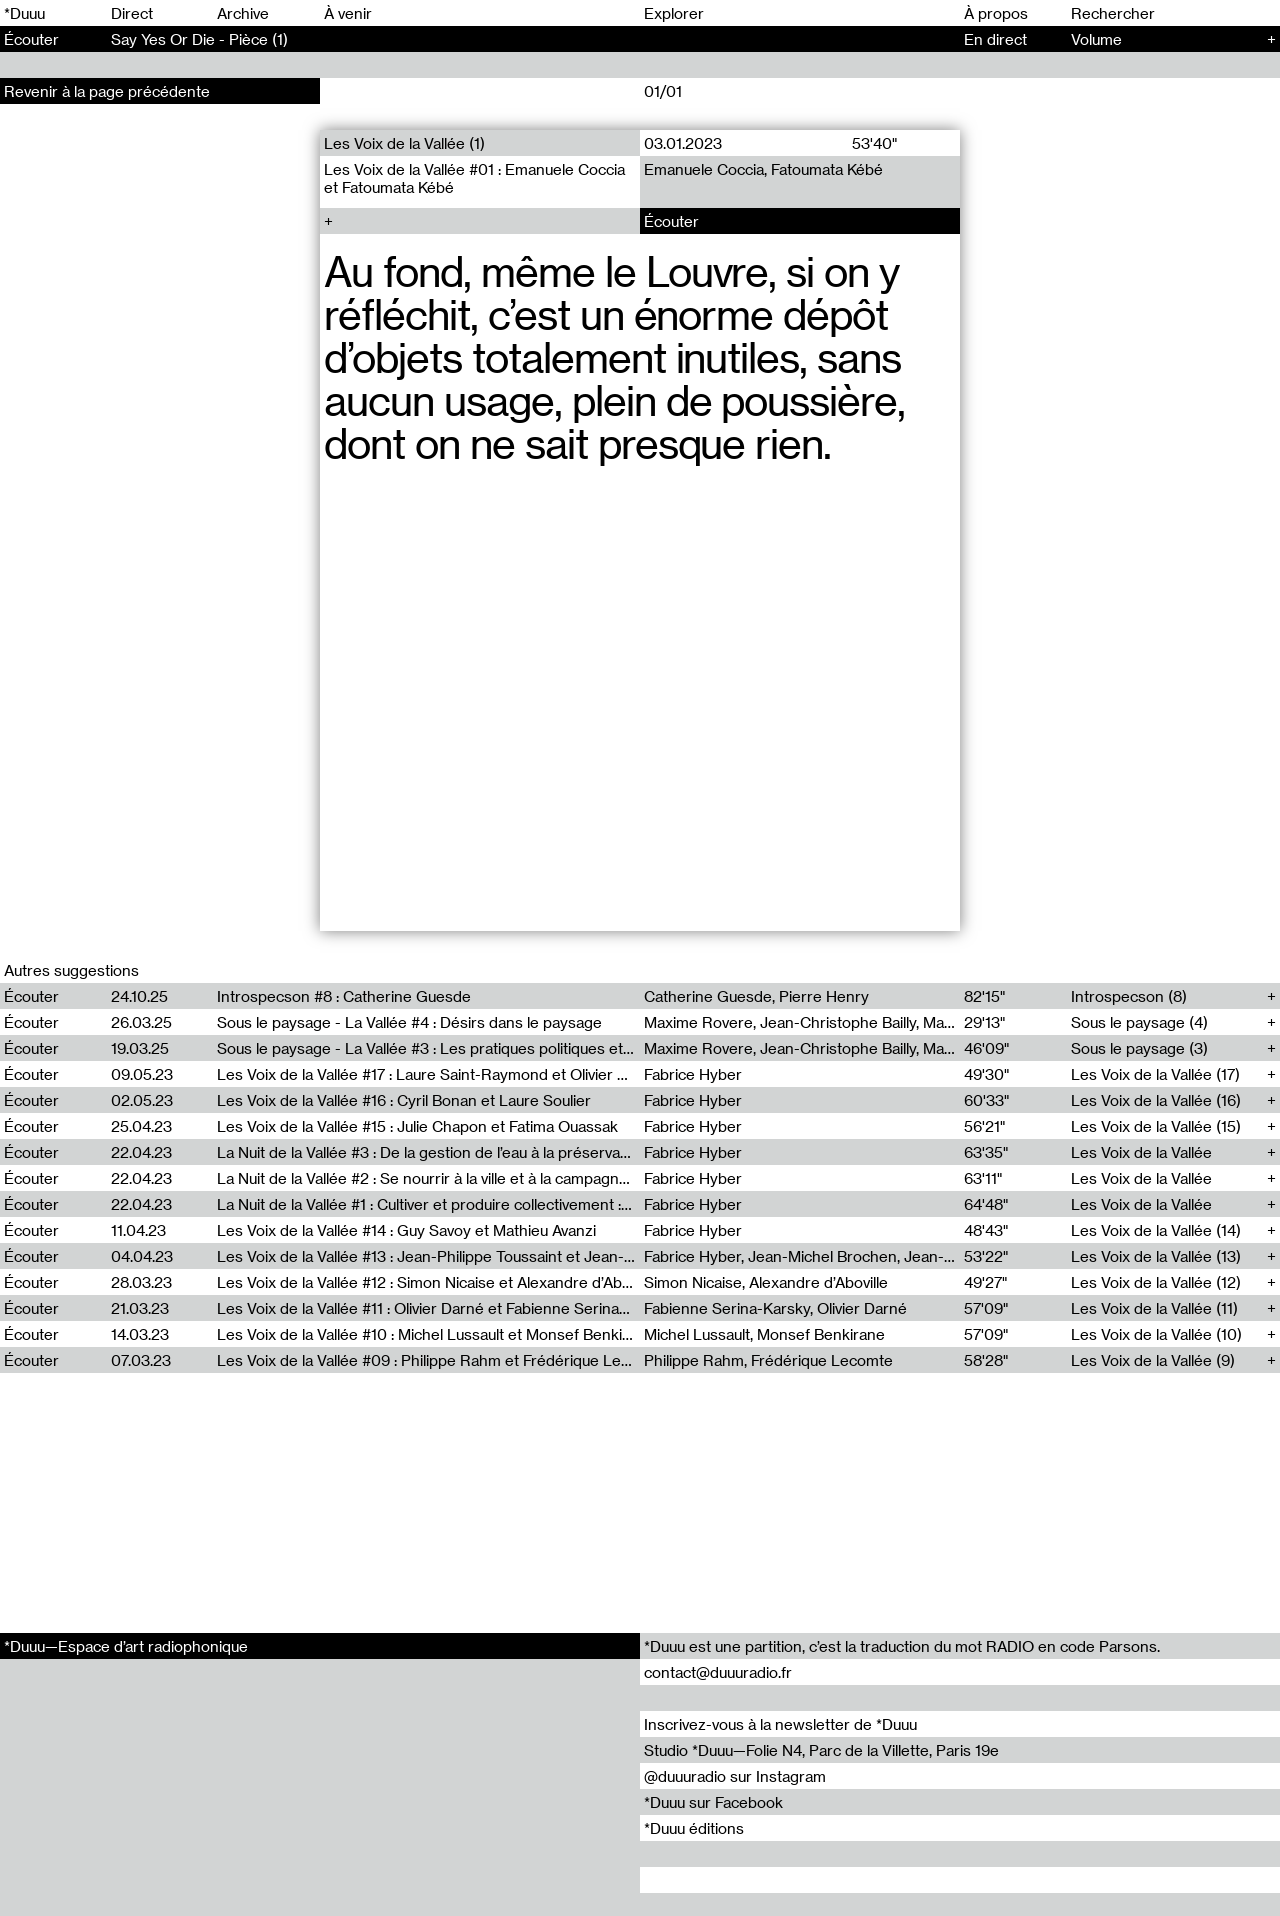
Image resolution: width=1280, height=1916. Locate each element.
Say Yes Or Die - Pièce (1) (199, 39)
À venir (348, 13)
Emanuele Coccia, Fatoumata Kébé (763, 169)
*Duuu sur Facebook (713, 1802)
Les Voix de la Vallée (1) (404, 143)
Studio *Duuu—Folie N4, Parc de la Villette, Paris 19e (821, 1750)
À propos (996, 13)
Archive (243, 13)
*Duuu (24, 13)
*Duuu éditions (694, 1828)
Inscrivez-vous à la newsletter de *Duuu (780, 1724)
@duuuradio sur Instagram (735, 1776)
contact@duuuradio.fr (718, 1672)
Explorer (674, 13)
